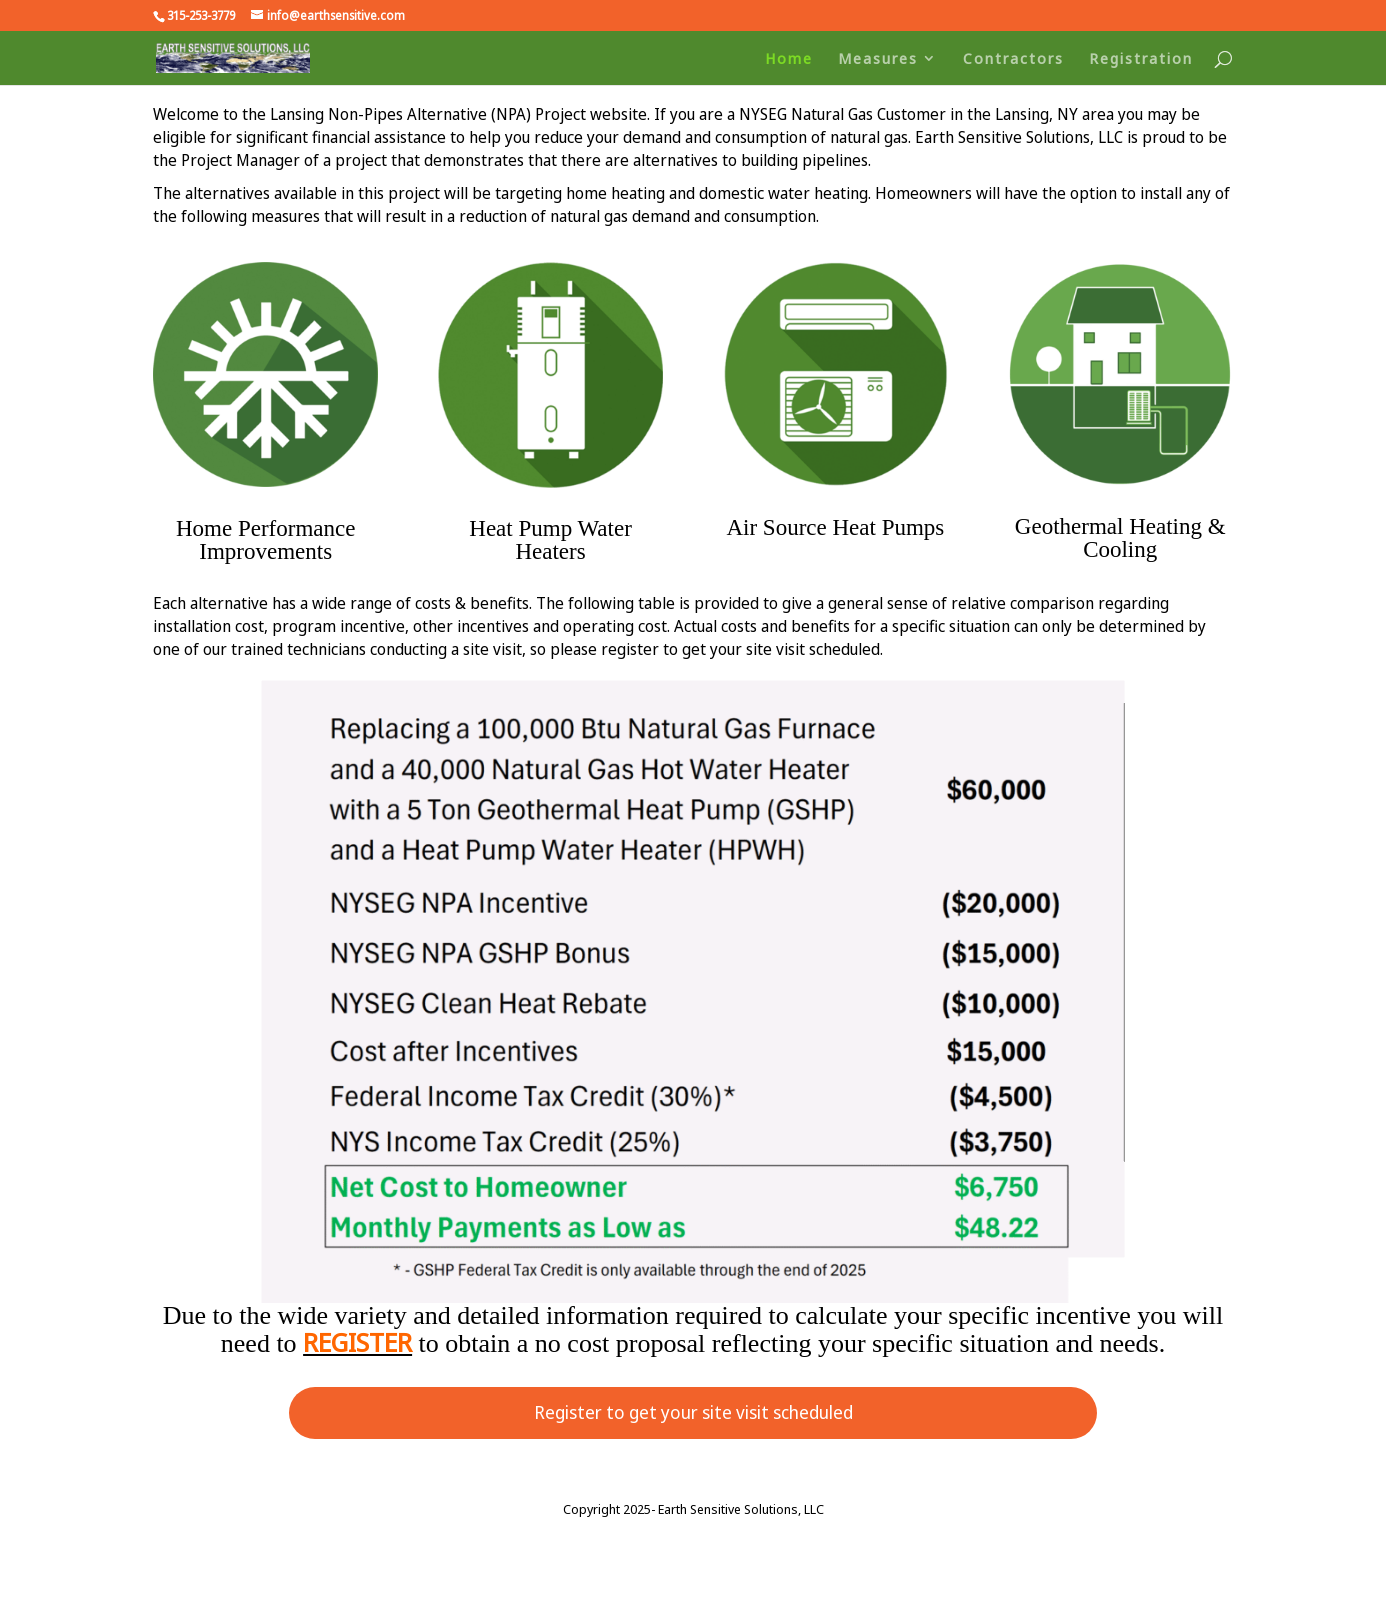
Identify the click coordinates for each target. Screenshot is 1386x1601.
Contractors (1013, 59)
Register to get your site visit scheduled (693, 1412)
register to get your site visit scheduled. (742, 649)
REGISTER (357, 1342)
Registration (1141, 59)
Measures (878, 59)
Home (789, 59)
